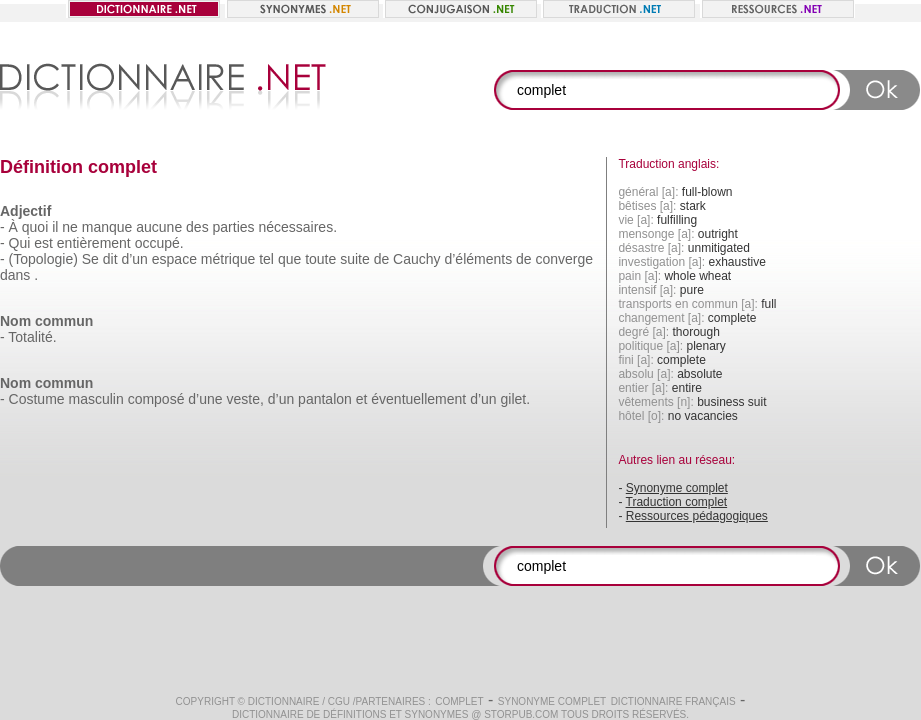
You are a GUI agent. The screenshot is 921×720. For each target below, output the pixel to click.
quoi (35, 227)
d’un (134, 259)
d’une (205, 399)
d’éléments (478, 259)
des (197, 227)
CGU (339, 701)
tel (266, 259)
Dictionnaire (284, 701)
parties (234, 227)
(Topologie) (43, 259)
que (289, 259)
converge (565, 259)
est (43, 243)
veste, (244, 399)
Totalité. (32, 337)
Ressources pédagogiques (697, 516)
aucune (159, 227)
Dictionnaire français (673, 701)
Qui (20, 243)
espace (174, 259)
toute (320, 259)
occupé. (159, 243)
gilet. (515, 399)
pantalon (325, 399)
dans (15, 275)
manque (107, 227)
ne (70, 227)
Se (90, 259)
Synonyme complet (677, 488)
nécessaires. (297, 227)
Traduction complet (677, 502)
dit (110, 259)
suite (355, 259)
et (362, 399)
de (382, 259)
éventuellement (418, 399)
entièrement (94, 243)
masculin (95, 399)
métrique (228, 259)
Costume (37, 399)
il (55, 227)
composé (156, 399)
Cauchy (416, 259)
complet (459, 701)
